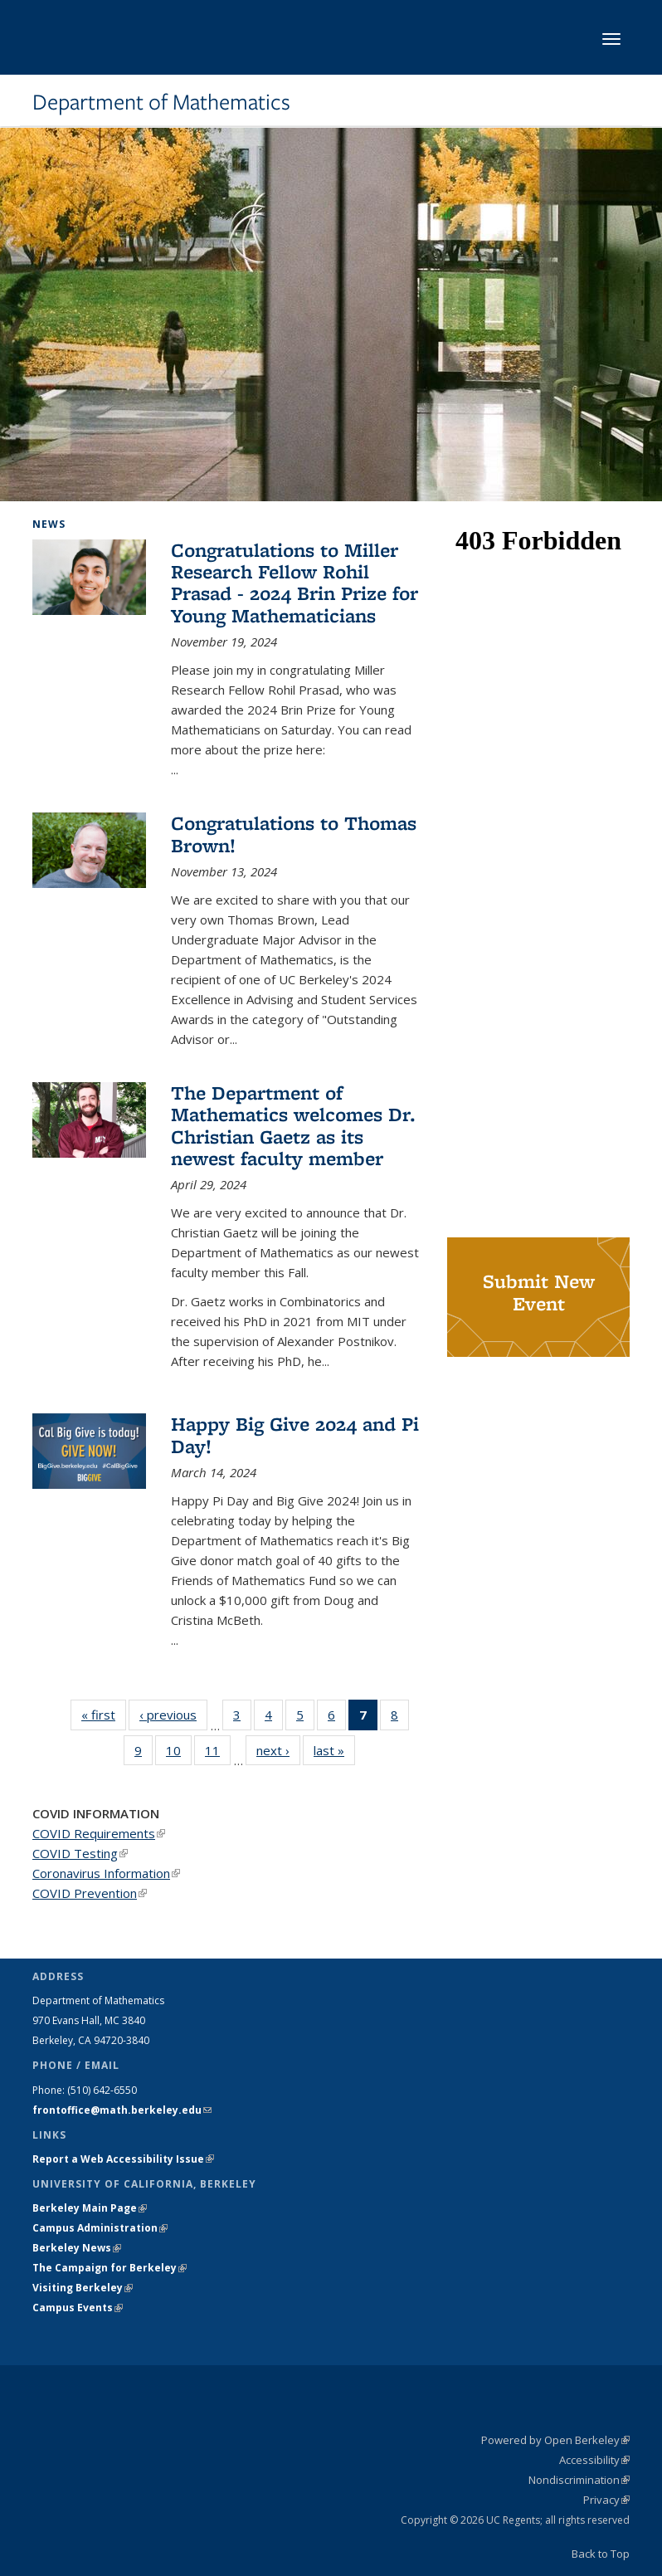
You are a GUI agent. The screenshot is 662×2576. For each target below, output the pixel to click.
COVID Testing (80, 1853)
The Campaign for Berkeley (109, 2268)
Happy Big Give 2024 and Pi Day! (295, 1434)
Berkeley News (76, 2248)
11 (218, 1753)
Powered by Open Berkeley (555, 2439)
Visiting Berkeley (82, 2288)
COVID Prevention (89, 1893)
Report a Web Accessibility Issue (123, 2159)
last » (334, 1750)
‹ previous (173, 1714)
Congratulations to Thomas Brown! (293, 833)
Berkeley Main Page (89, 2208)
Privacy (606, 2499)
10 (179, 1753)
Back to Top (601, 2553)
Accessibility (594, 2459)
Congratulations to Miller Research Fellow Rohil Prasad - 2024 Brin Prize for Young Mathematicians (294, 582)
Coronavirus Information (106, 1873)
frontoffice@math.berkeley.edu (122, 2110)
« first (103, 1714)
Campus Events (77, 2307)
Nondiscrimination (579, 2479)
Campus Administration (100, 2228)
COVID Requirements (98, 1833)
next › (278, 1750)
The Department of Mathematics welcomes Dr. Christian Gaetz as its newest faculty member (293, 1125)
